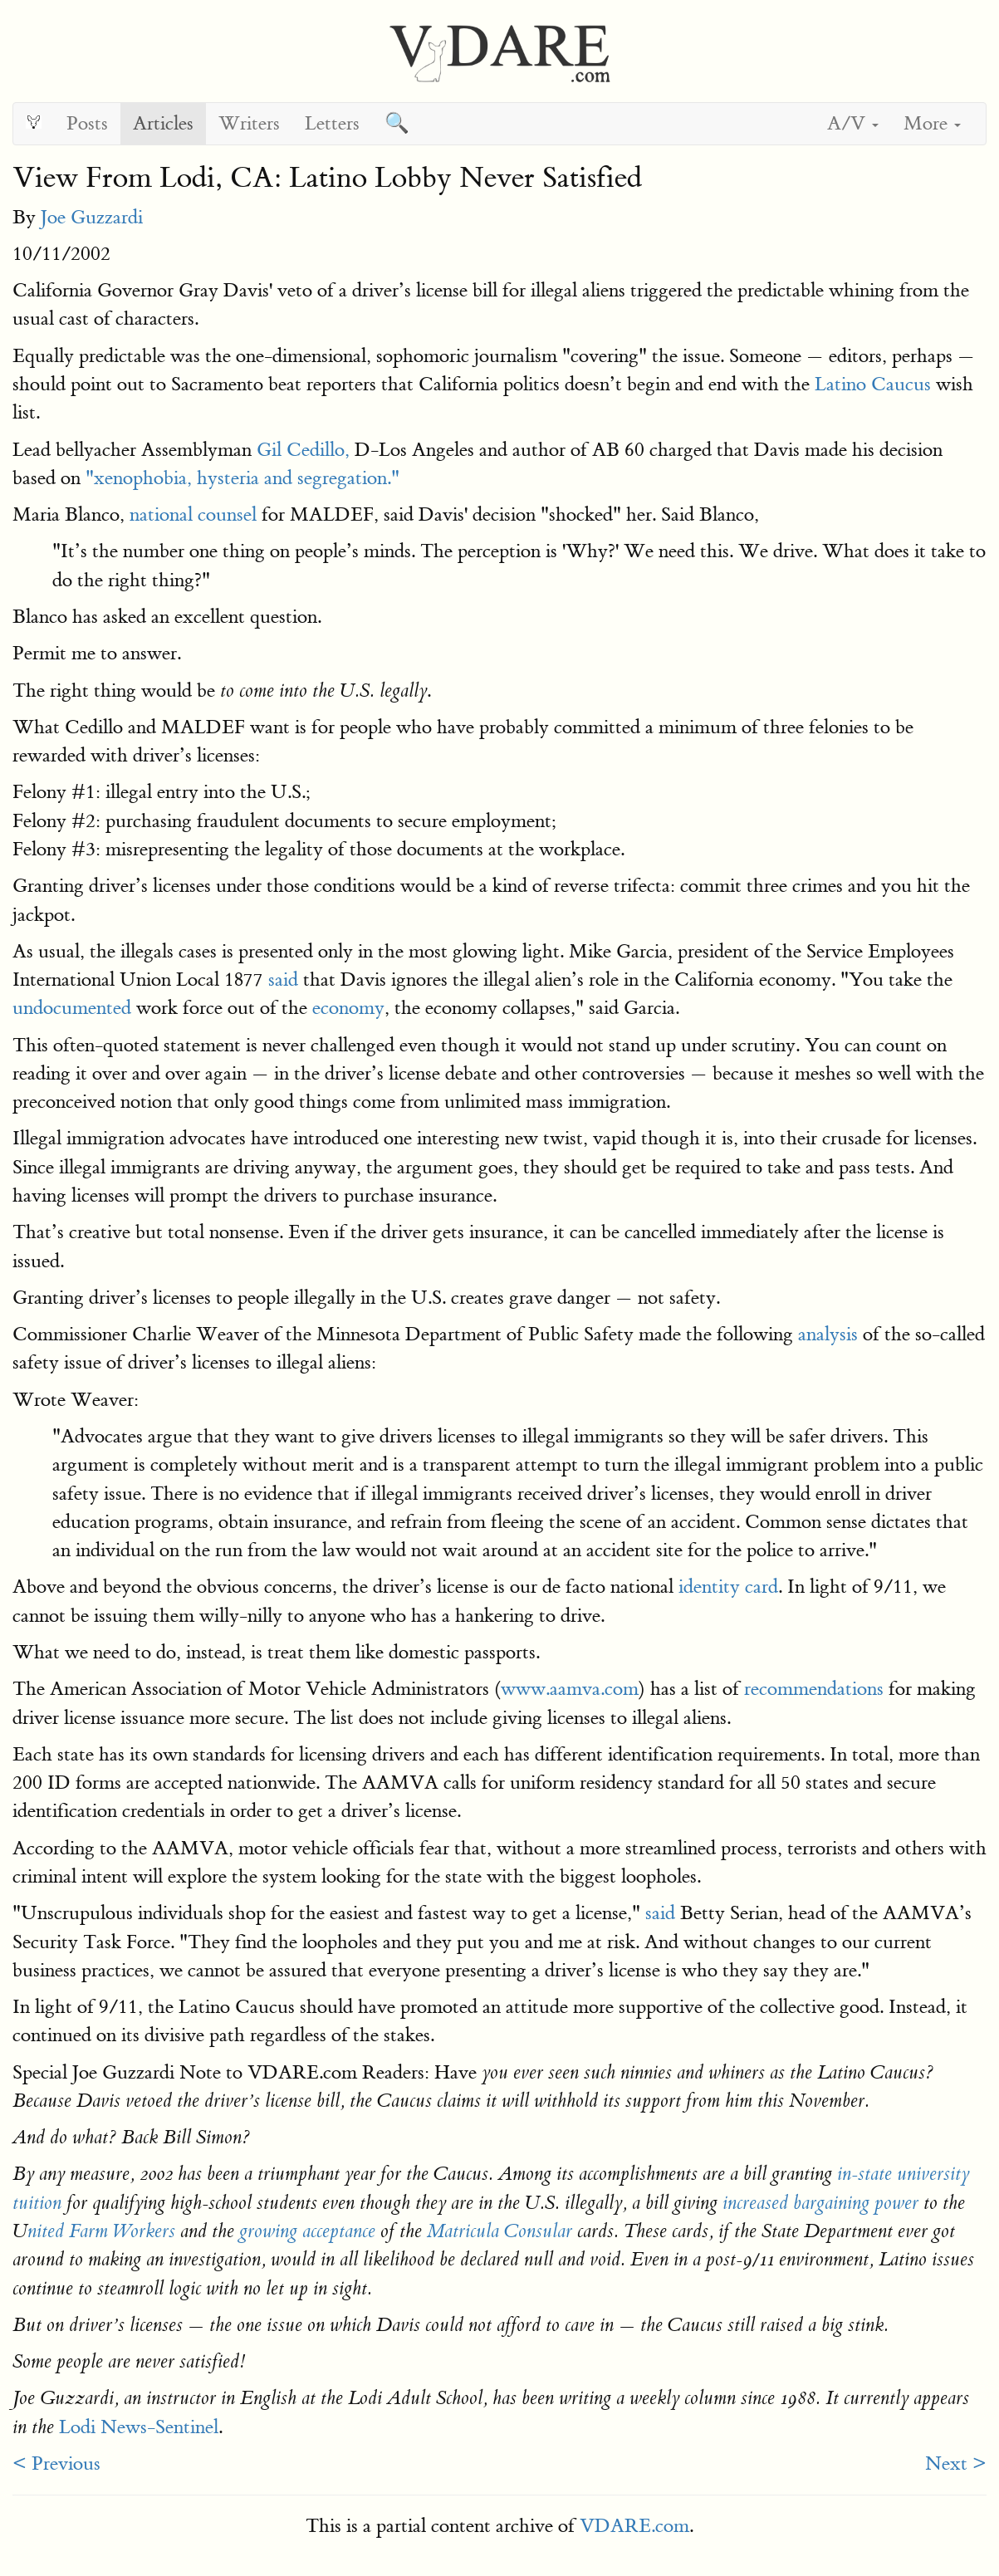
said (283, 979)
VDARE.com (634, 2526)
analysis (828, 1334)
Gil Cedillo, (303, 450)
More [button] (932, 123)
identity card (728, 1586)
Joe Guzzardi (92, 217)
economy (348, 1008)
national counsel (193, 514)
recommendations (814, 1689)
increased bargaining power (820, 2203)
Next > (956, 2463)
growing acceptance (307, 2231)
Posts (87, 123)
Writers (249, 123)
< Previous (56, 2463)
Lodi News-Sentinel (138, 2427)
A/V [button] (853, 123)
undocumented (71, 1008)
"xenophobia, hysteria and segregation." (242, 478)
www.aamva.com (570, 1689)
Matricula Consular (499, 2231)
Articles (163, 123)
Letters (332, 123)
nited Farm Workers (101, 2231)
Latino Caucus (873, 384)
